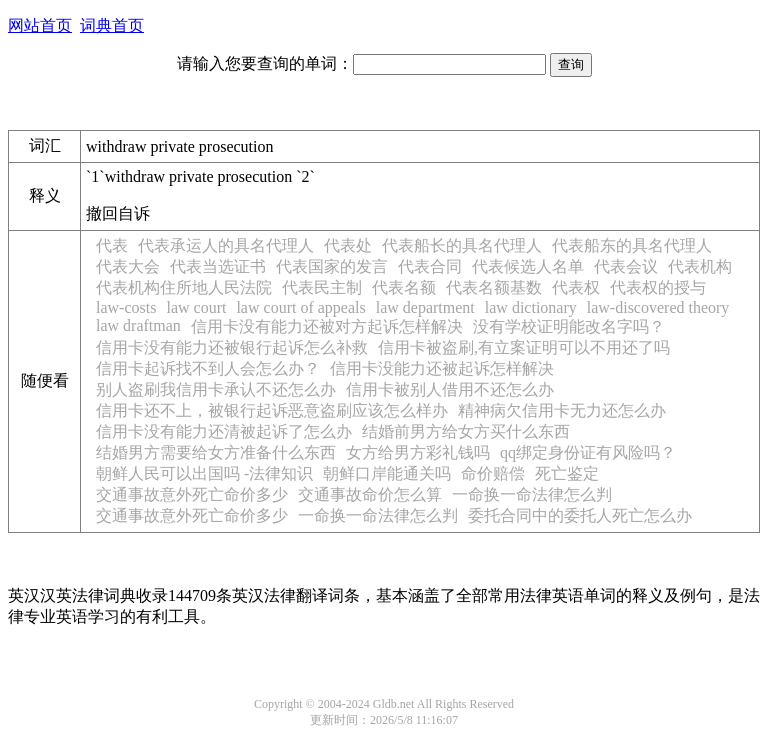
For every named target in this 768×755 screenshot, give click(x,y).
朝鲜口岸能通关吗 (387, 473)
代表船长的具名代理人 (462, 245)
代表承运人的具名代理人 (226, 245)
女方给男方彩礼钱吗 (418, 452)
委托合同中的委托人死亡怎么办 (580, 515)
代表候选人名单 (528, 266)
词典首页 (112, 25)
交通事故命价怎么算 (370, 494)
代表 (112, 245)
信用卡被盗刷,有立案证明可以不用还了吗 (524, 347)
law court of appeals (300, 307)
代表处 (348, 245)
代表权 (576, 287)
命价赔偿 (493, 473)
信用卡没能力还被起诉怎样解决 (442, 368)
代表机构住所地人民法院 (184, 287)
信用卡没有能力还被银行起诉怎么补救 (232, 347)
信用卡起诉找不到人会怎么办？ (208, 368)
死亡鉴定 (567, 473)
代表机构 (700, 266)
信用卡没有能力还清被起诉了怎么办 (224, 431)
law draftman (138, 325)
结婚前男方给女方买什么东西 (466, 431)
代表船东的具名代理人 (632, 245)
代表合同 (430, 266)
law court (196, 307)
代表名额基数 (494, 287)
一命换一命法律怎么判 (532, 494)
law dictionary (531, 307)
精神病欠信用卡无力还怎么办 (562, 410)
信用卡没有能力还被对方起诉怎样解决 (327, 326)
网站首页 (40, 25)
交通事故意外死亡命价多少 (192, 494)
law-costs (126, 307)
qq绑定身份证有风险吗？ (588, 452)
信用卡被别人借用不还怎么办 (450, 389)
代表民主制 (322, 287)
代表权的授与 (658, 287)
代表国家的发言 (332, 266)
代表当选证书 (218, 266)
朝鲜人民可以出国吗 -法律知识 (204, 473)
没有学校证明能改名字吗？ (569, 326)
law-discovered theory (658, 307)
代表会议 (626, 266)
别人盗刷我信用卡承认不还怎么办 (216, 389)
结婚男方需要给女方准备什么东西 (216, 452)
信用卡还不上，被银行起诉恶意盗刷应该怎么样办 (272, 410)
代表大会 (128, 266)
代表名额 (404, 287)
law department (425, 307)
